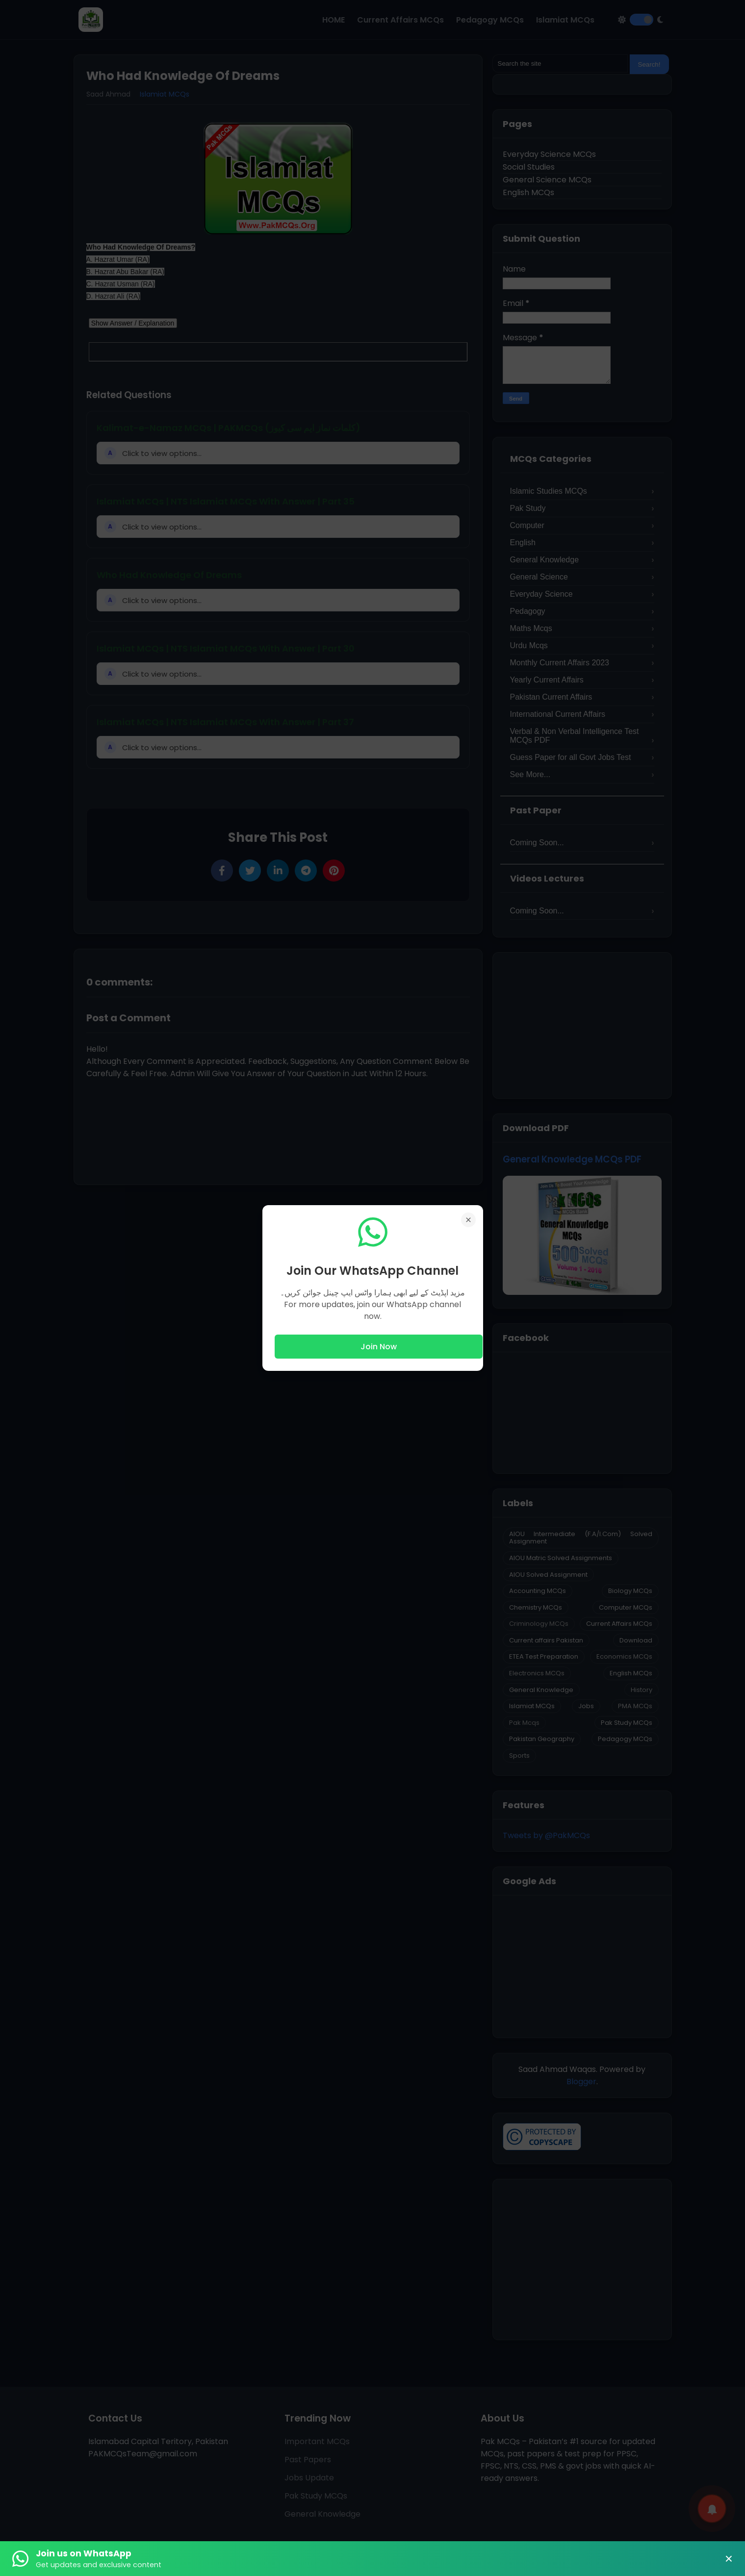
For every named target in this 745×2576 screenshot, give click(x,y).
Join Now (378, 1346)
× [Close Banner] (729, 2559)
